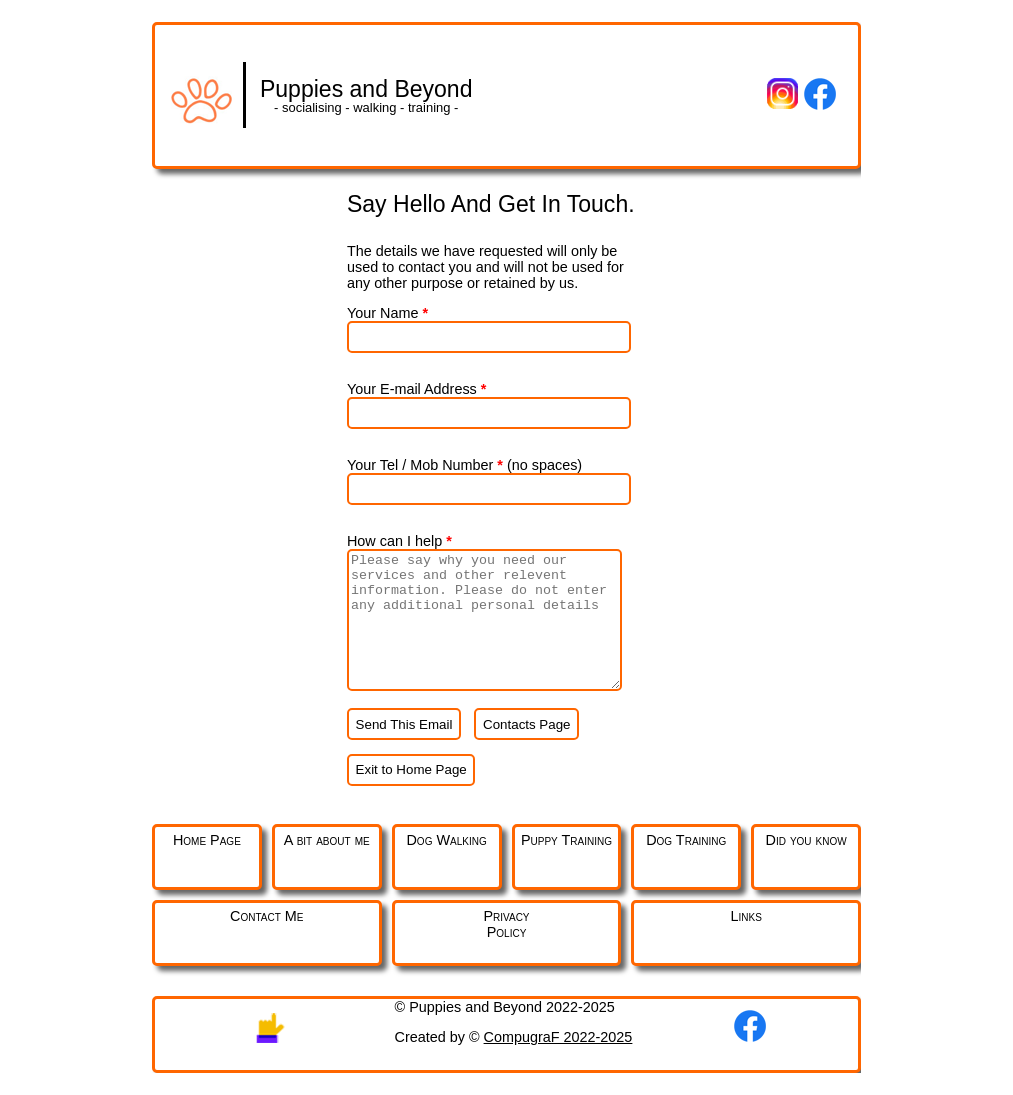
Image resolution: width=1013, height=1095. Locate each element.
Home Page (207, 840)
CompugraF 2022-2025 (558, 1037)
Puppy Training (566, 840)
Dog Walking (446, 840)
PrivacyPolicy (506, 924)
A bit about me (327, 840)
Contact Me (266, 916)
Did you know (806, 840)
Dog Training (686, 840)
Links (746, 916)
